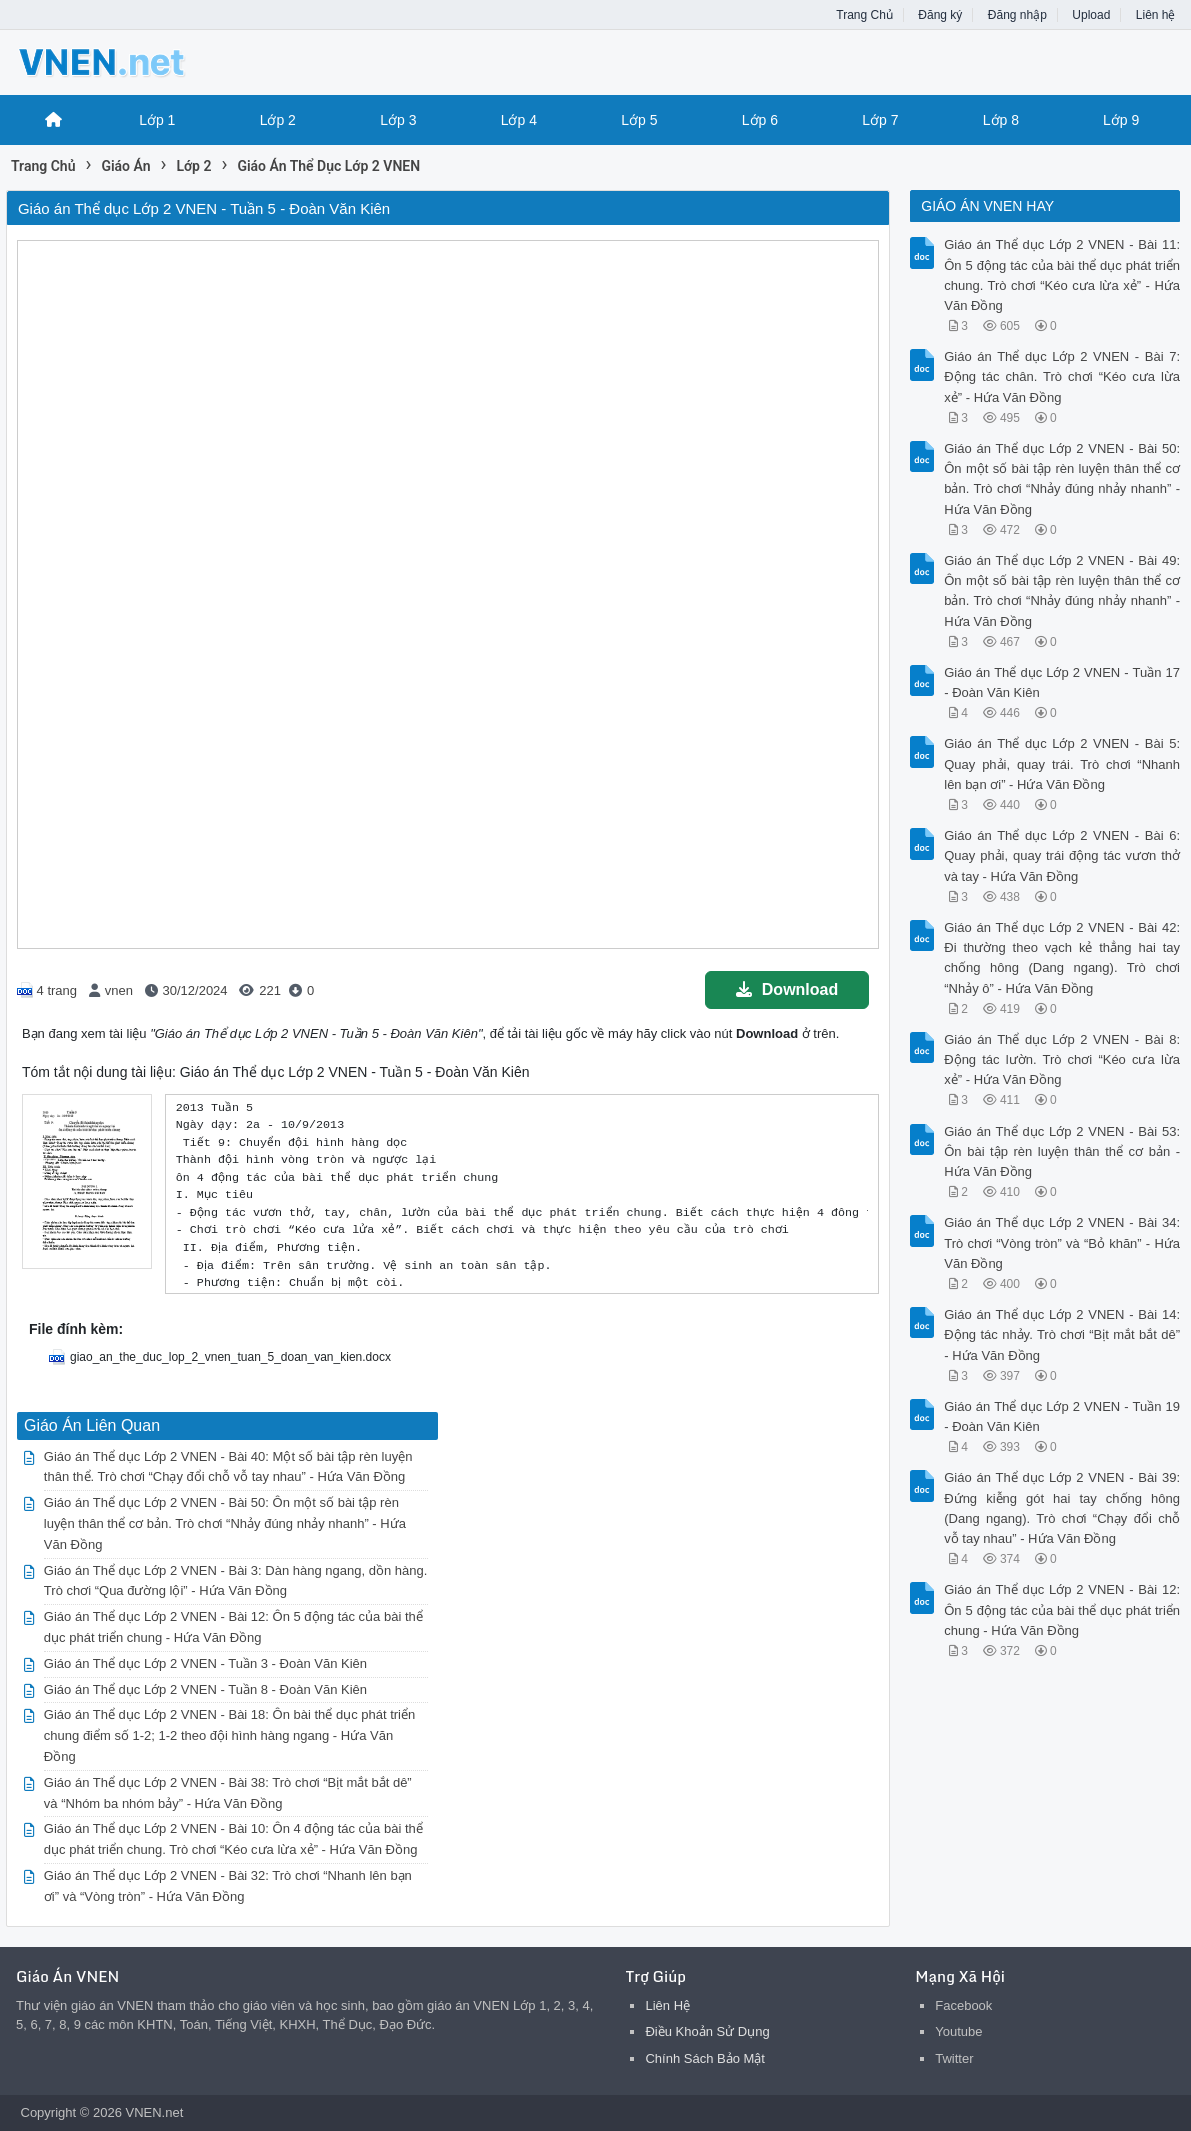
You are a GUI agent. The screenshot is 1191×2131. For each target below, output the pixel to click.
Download (787, 989)
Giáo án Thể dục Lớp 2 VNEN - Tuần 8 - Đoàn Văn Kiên (205, 1689)
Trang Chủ (864, 15)
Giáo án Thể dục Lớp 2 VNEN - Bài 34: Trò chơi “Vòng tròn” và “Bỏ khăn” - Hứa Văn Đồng (1062, 1242)
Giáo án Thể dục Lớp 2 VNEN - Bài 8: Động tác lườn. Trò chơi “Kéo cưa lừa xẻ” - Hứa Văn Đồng (1062, 1059)
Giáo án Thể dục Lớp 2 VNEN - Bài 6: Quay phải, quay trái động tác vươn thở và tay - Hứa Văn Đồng (1062, 855)
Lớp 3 (398, 120)
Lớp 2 (278, 120)
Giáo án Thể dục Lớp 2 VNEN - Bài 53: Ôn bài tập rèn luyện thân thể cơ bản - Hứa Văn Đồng (1062, 1151)
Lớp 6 (760, 120)
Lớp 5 (639, 120)
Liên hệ (1156, 15)
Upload (1091, 15)
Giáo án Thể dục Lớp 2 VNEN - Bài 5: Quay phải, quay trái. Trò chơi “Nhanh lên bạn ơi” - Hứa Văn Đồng (1062, 763)
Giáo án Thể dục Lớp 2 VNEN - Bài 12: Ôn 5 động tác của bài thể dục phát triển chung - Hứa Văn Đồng (1062, 1609)
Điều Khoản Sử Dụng (707, 2031)
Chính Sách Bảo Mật (705, 2058)
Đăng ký (940, 15)
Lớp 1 (157, 120)
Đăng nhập (1017, 15)
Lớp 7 (880, 120)
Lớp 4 (519, 120)
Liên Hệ (667, 2005)
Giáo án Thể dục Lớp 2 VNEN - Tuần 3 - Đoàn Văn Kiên (205, 1663)
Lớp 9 (1121, 120)
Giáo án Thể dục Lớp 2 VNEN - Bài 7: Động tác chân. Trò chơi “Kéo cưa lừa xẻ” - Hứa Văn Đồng (1062, 376)
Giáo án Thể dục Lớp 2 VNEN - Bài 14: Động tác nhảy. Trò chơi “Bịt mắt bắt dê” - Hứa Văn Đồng (1062, 1334)
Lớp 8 (1001, 120)
